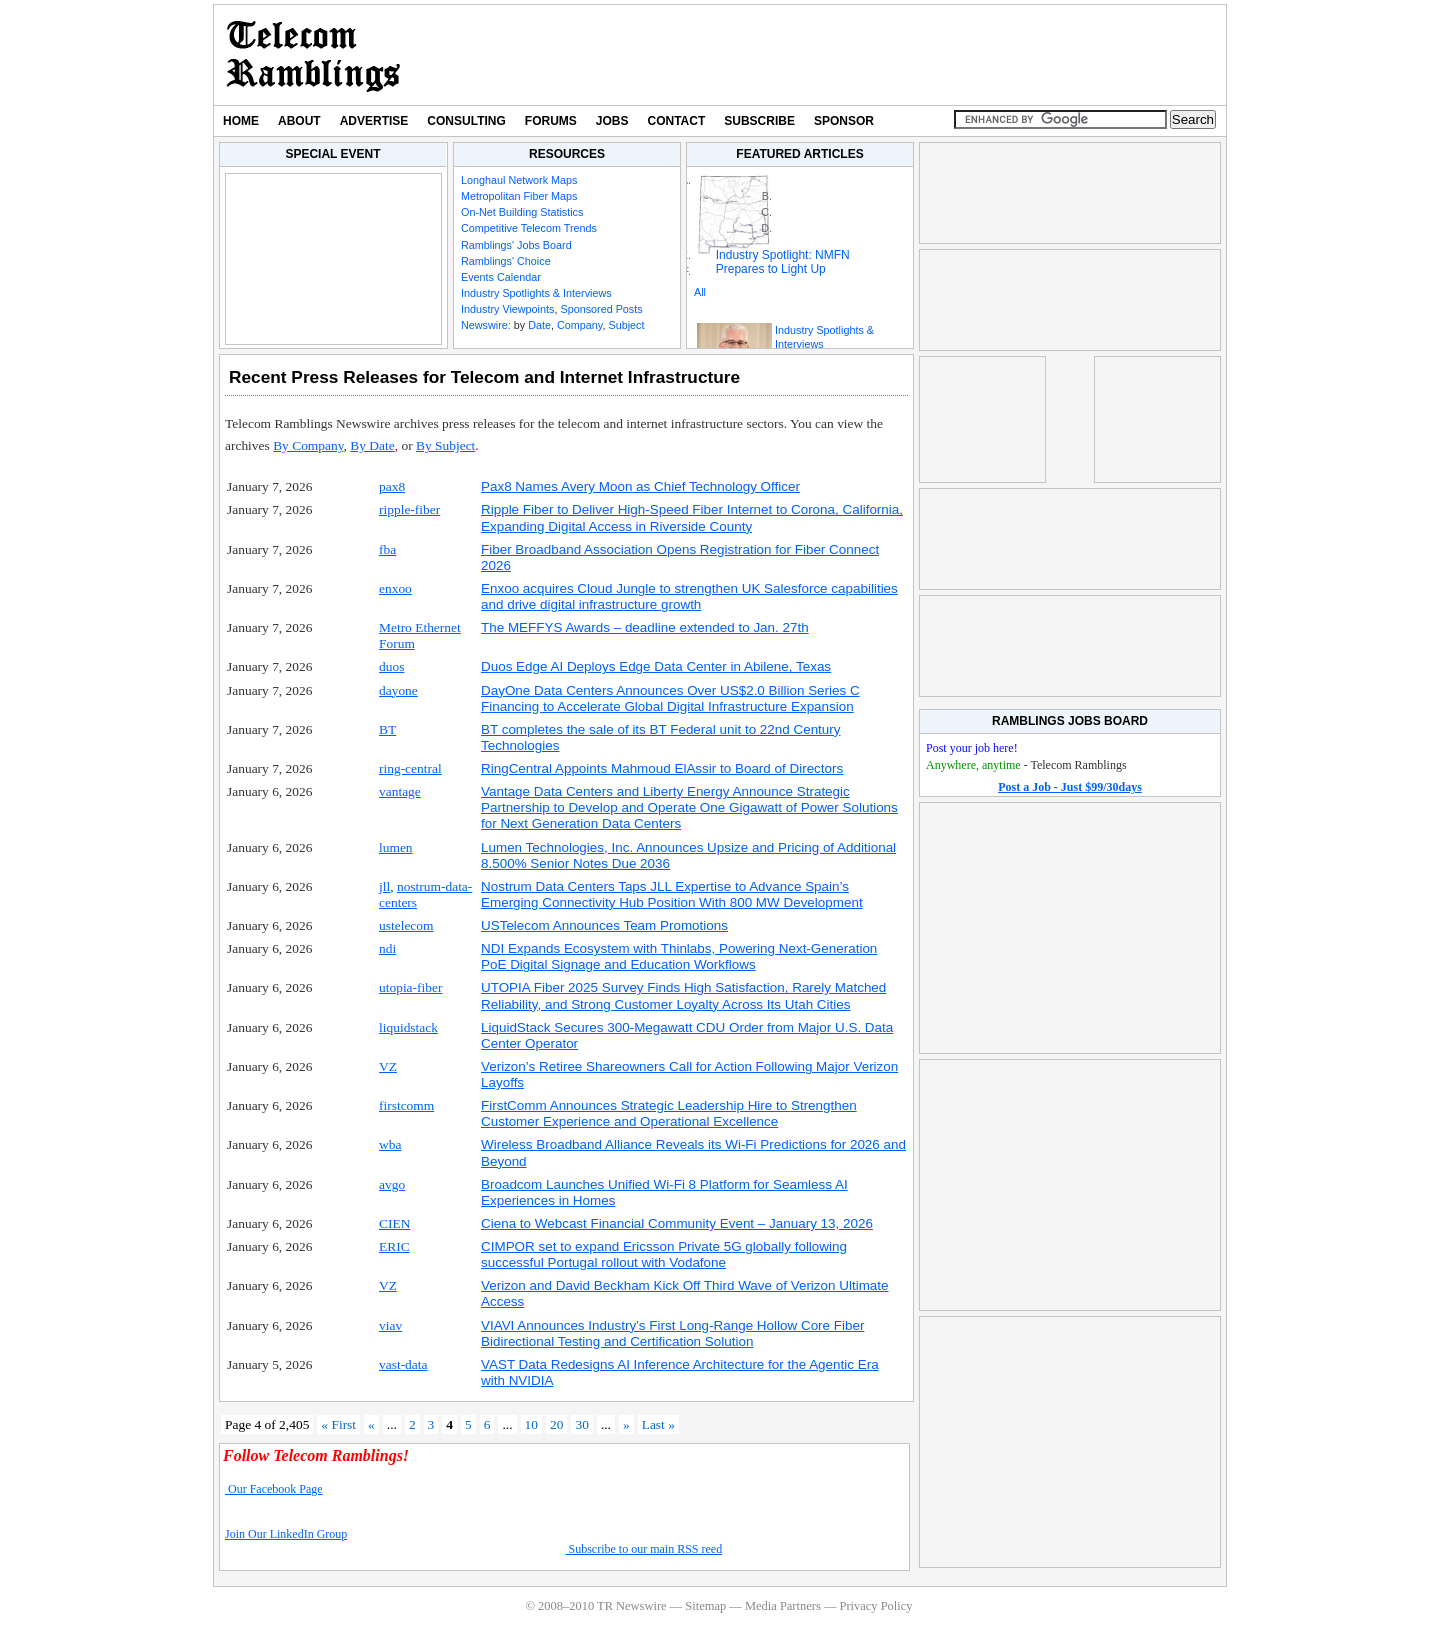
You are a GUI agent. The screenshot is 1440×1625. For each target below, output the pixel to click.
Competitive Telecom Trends (529, 228)
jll (384, 886)
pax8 (392, 486)
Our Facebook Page (274, 1489)
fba (387, 549)
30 (581, 1424)
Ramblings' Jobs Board (516, 245)
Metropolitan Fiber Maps (519, 196)
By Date (372, 445)
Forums (551, 121)
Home (241, 121)
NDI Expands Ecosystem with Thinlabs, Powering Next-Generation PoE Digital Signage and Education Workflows (679, 956)
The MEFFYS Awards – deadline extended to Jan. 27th (645, 627)
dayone (398, 690)
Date (539, 325)
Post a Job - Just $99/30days (1070, 787)
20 (556, 1424)
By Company (308, 445)
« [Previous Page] (371, 1424)
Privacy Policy (875, 1606)
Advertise (374, 121)
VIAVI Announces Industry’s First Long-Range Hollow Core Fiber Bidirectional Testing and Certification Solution (672, 1333)
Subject (626, 325)
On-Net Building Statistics (522, 212)
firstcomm (406, 1105)
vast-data (403, 1364)
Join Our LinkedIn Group (286, 1534)
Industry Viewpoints (507, 309)
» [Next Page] (626, 1424)
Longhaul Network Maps (519, 180)
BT (387, 729)
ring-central (410, 768)
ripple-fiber (409, 509)
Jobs (612, 121)
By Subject (445, 445)
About (299, 121)
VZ (388, 1066)
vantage (400, 791)
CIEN (394, 1223)
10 (531, 1424)
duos (391, 666)
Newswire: (486, 325)
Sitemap (705, 1606)
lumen (396, 847)
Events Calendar (501, 277)
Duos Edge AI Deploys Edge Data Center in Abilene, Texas (656, 666)
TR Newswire (313, 55)
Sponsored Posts (601, 309)
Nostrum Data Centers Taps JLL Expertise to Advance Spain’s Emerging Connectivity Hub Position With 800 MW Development (672, 894)
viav (390, 1325)
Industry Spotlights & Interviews (536, 293)
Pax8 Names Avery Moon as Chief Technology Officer (640, 486)
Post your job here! (972, 748)
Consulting (466, 121)
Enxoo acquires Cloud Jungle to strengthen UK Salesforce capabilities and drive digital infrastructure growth (689, 596)
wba (390, 1144)
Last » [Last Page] (658, 1424)
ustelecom (406, 925)
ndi (387, 948)
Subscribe (759, 121)
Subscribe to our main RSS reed (644, 1549)
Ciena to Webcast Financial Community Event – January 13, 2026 (677, 1223)
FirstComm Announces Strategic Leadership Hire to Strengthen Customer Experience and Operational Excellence (669, 1113)
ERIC (394, 1246)
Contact (677, 121)
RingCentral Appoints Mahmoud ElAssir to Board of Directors (662, 768)
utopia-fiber (410, 987)
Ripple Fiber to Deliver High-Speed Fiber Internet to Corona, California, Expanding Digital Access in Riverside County (692, 517)
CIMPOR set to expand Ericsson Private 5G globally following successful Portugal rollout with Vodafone (664, 1254)
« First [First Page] (338, 1424)
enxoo (395, 588)
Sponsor (844, 121)
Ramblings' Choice (506, 261)
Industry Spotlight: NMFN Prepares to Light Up (783, 262)
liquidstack (408, 1027)
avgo (392, 1184)
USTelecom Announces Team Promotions (604, 925)
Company (579, 325)
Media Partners (783, 1606)
